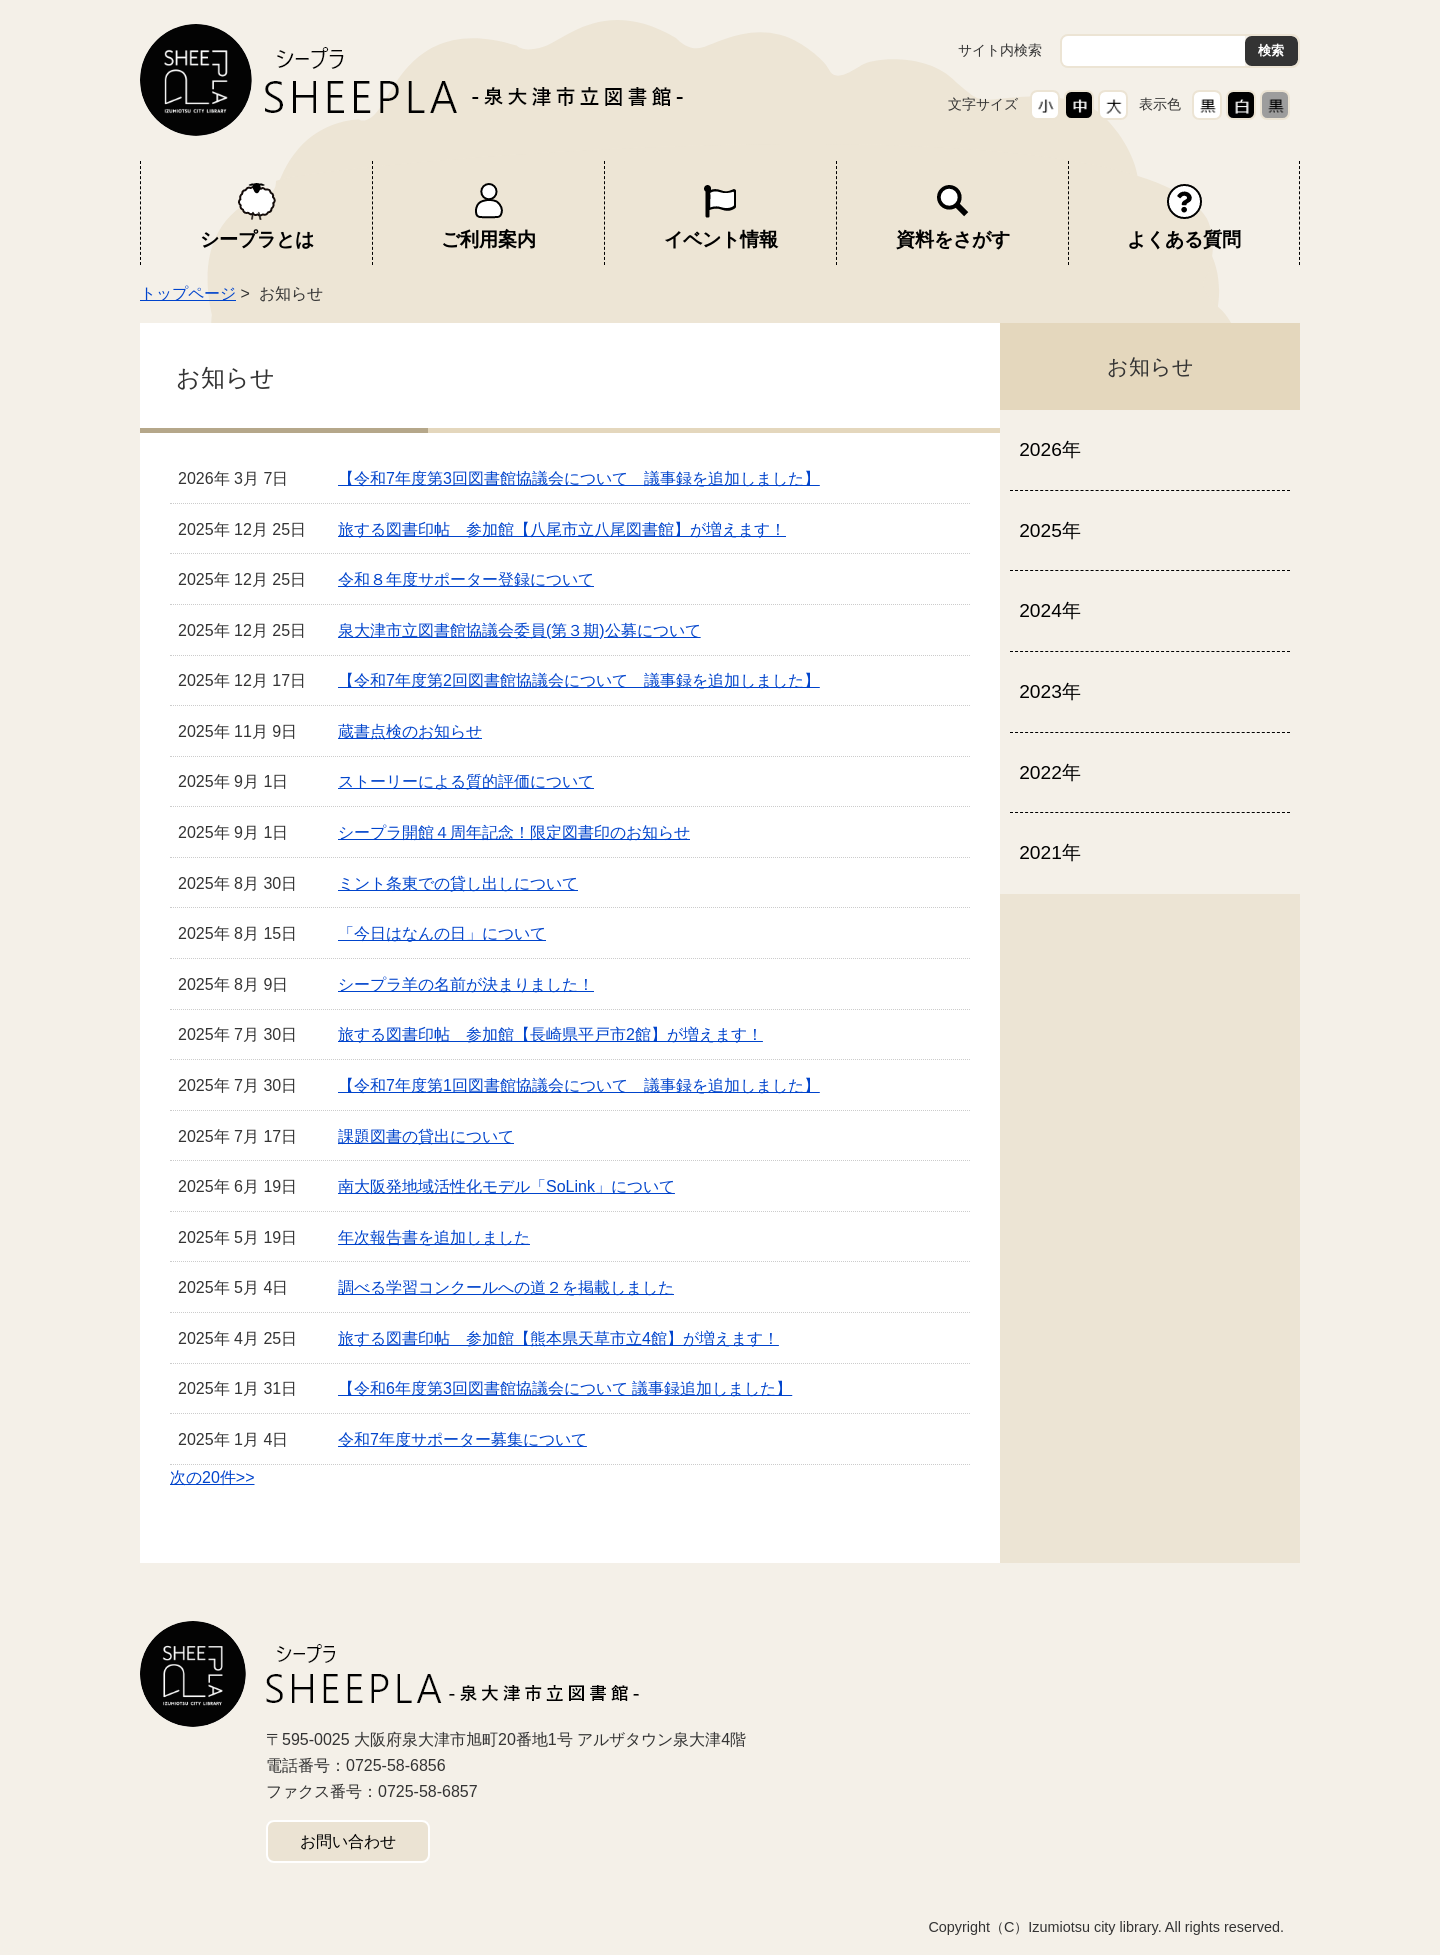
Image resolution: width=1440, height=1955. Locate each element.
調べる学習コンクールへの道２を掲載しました (506, 1287)
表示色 (1160, 104)
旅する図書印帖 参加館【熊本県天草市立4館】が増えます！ (558, 1338)
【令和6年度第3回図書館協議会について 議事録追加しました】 (565, 1388)
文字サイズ (983, 104)
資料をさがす (953, 239)
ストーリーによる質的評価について (466, 781)
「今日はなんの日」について (442, 933)
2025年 (1050, 530)
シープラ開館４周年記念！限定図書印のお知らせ (514, 832)
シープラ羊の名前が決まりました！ (466, 984)
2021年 (1050, 852)
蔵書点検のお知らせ (410, 731)
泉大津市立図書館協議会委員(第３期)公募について (519, 630)
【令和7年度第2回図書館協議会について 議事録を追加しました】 (579, 680)
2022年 (1050, 772)
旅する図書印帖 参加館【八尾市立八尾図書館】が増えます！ (562, 529)
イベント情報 (721, 239)
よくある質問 (1184, 239)
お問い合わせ (348, 1841)
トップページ (188, 293)
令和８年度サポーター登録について (466, 579)
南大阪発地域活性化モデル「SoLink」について (506, 1186)
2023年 (1050, 691)
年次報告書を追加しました (434, 1237)
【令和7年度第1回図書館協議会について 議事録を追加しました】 (579, 1085)
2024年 (1050, 610)
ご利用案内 (488, 239)
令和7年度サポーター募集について (462, 1439)
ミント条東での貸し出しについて (458, 883)
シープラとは (257, 239)
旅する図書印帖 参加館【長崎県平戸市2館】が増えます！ (550, 1034)
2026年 (1050, 449)
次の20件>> (212, 1477)
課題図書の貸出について (426, 1136)
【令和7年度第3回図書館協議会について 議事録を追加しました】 (579, 478)
